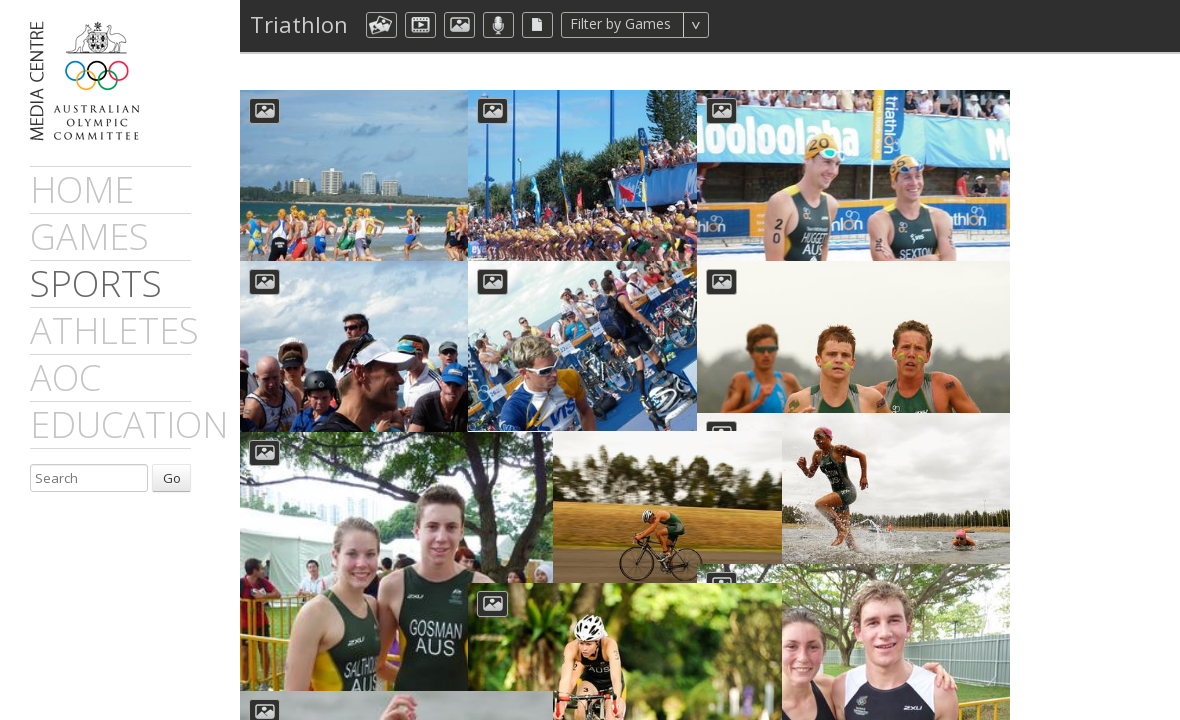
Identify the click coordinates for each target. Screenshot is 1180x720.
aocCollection (381, 25)
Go (172, 478)
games (89, 236)
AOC (65, 377)
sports (96, 283)
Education (129, 424)
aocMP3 (498, 25)
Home (82, 189)
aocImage (459, 25)
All (735, 25)
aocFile (537, 25)
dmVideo (420, 25)
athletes (114, 330)
